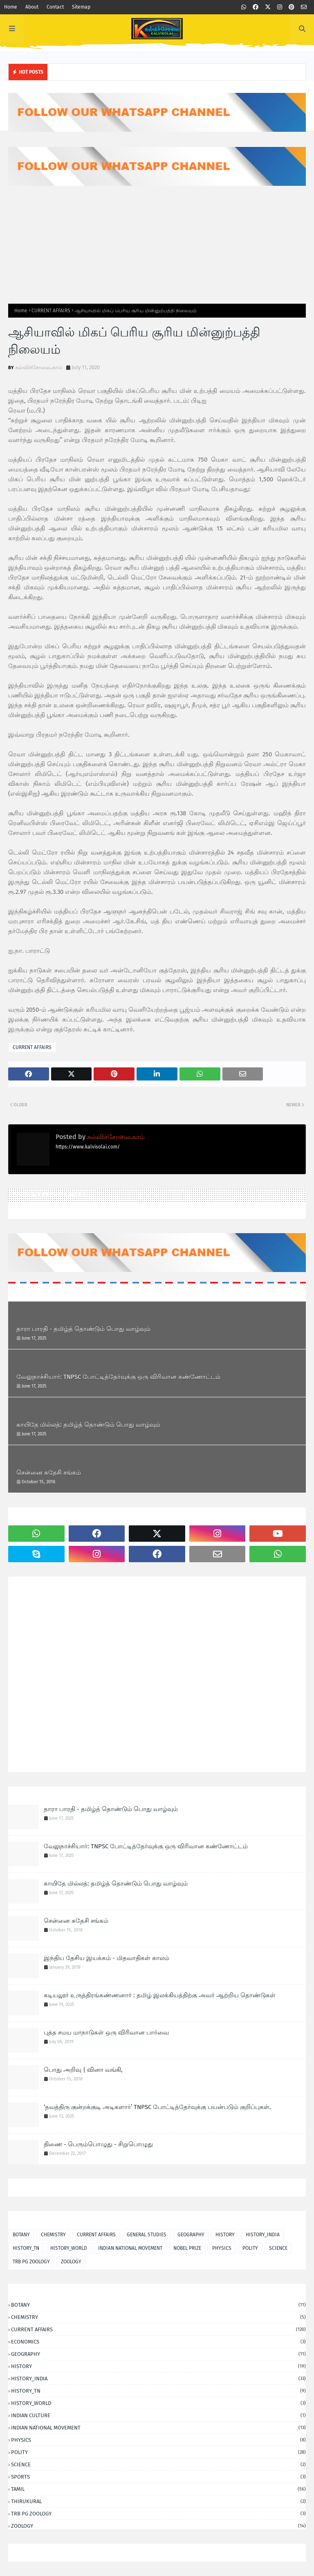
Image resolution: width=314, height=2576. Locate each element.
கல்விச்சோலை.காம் (38, 367)
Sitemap (81, 7)
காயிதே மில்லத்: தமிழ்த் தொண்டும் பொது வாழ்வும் (88, 1424)
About (31, 7)
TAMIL (158, 2489)
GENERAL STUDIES (146, 2235)
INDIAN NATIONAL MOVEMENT (130, 2248)
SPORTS (158, 2477)
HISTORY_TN (26, 2248)
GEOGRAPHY (190, 2235)
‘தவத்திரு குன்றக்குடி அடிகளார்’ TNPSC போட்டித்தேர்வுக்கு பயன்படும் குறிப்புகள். (157, 2107)
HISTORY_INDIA (263, 2235)
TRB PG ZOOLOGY (31, 2262)
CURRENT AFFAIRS (50, 311)
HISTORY (225, 2235)
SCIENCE (278, 2248)
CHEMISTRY (53, 2235)
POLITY (250, 2248)
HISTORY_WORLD (68, 2248)
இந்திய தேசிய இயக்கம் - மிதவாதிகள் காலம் (106, 1958)
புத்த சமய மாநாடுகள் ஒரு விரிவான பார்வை (106, 2032)
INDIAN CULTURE (158, 2415)
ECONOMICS (158, 2342)
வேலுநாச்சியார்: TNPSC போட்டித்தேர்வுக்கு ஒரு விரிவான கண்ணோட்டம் (118, 1376)
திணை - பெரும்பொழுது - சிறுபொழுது (98, 2144)
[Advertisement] (157, 244)
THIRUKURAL (158, 2501)
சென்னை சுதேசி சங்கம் (48, 1472)
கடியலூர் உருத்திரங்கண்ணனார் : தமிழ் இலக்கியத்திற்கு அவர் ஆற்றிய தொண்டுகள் (160, 1995)
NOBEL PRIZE (187, 2248)
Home (10, 7)
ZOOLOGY (71, 2262)
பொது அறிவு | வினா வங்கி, (83, 2069)
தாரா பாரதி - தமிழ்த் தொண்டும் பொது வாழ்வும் (83, 1329)
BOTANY (21, 2235)
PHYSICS (221, 2248)
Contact (55, 7)
